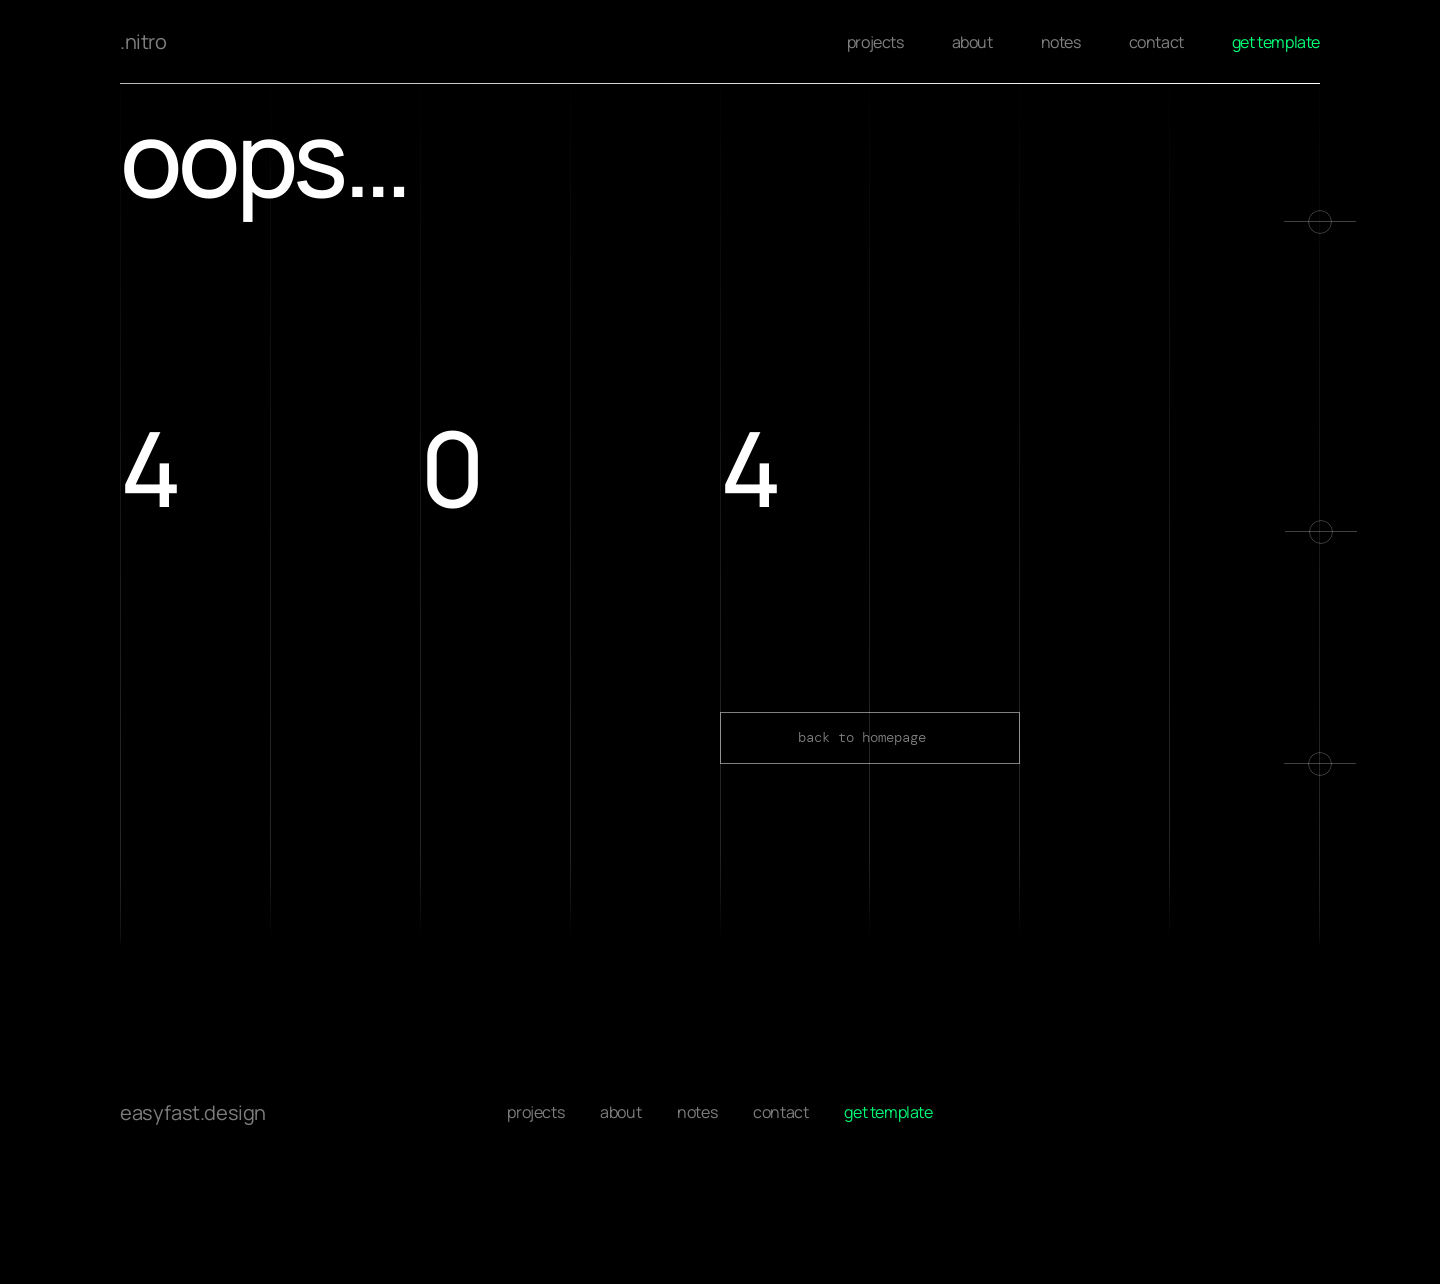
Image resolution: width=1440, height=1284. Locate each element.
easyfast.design (193, 1108)
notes (1061, 42)
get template (1276, 42)
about (972, 42)
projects (875, 42)
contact (1156, 42)
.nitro (143, 41)
